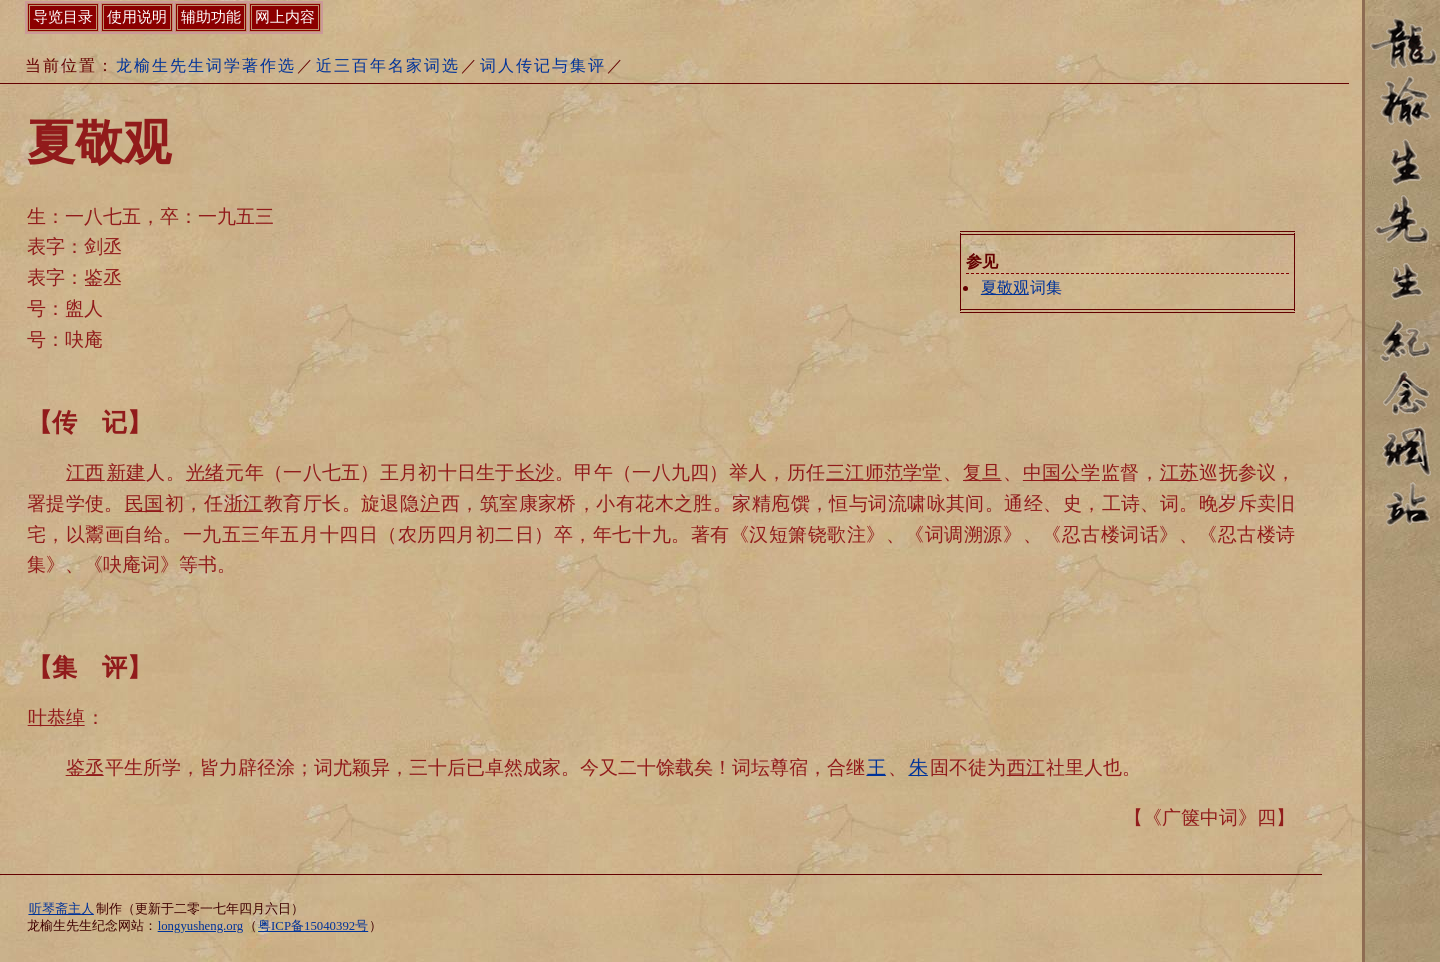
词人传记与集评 (543, 65)
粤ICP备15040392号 (313, 926)
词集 (1021, 287)
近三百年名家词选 (388, 65)
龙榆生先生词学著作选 (206, 65)
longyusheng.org (200, 926)
